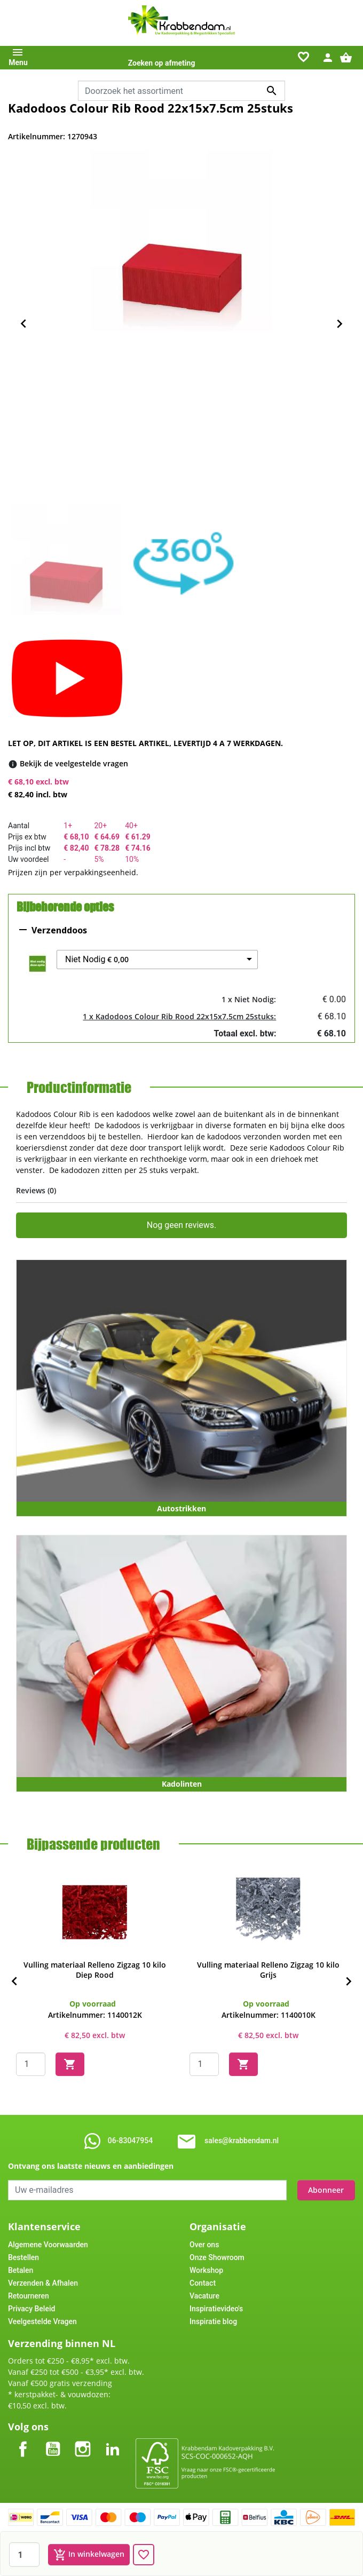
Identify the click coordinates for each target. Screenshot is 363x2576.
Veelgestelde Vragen (42, 2321)
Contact (203, 2283)
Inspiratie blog (213, 2321)
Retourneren (28, 2296)
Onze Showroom (217, 2257)
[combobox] (181, 91)
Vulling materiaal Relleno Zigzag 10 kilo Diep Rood (94, 1970)
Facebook (23, 2440)
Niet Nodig (97, 959)
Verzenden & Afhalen (43, 2283)
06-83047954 (130, 2140)
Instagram (82, 2440)
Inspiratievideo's (216, 2308)
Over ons (204, 2244)
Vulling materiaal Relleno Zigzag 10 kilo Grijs (268, 1970)
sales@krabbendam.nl (241, 2140)
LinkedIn (112, 2440)
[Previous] (14, 1981)
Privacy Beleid (31, 2308)
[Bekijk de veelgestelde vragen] (74, 763)
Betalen (20, 2270)
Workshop (206, 2270)
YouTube (53, 2440)
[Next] (348, 1981)
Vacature (204, 2296)
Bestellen (23, 2257)
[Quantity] (30, 2064)
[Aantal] (24, 2555)
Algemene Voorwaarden (48, 2244)
